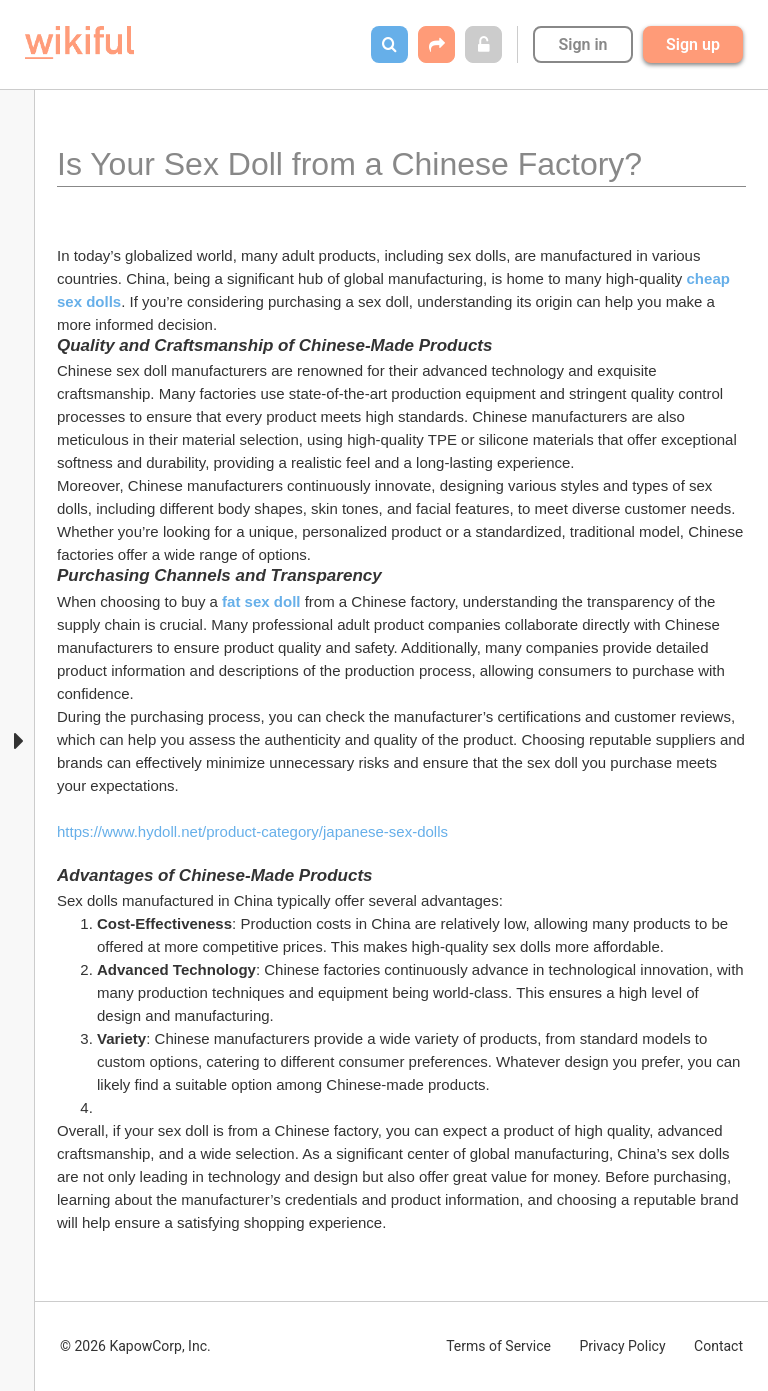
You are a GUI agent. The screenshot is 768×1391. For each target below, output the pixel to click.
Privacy (622, 1346)
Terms (498, 1346)
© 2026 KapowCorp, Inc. (135, 1346)
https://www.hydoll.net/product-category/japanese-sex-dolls (252, 831)
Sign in (582, 44)
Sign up (693, 44)
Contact (718, 1346)
